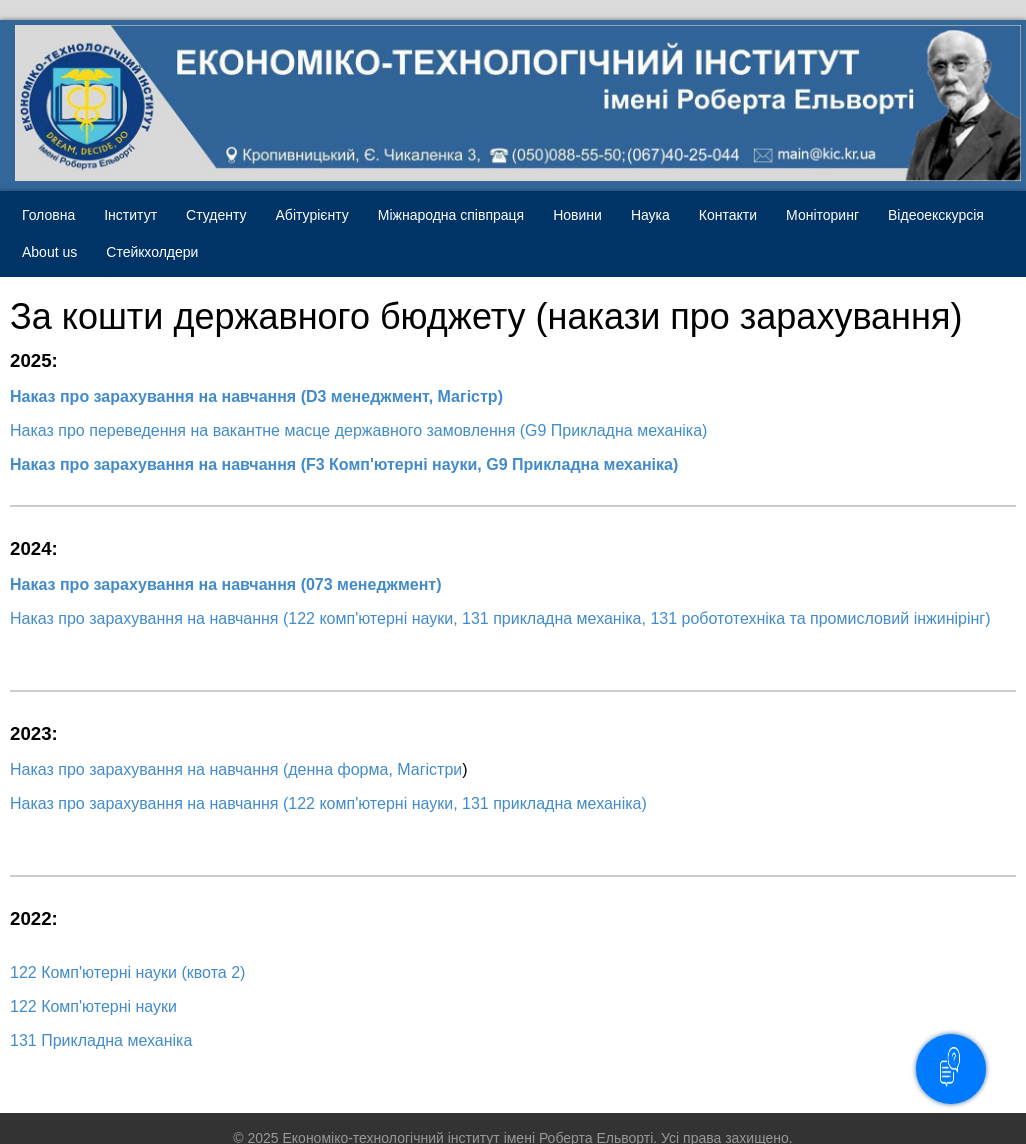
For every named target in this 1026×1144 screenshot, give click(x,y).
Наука (650, 215)
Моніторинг (822, 215)
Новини (577, 215)
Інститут (130, 215)
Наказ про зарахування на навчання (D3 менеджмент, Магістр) (256, 396)
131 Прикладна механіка (101, 1040)
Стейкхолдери (152, 252)
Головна (48, 215)
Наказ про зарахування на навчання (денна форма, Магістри (236, 769)
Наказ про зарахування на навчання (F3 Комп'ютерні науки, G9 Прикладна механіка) (344, 464)
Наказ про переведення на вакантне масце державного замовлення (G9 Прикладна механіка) (358, 430)
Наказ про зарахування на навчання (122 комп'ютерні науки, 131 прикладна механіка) (330, 803)
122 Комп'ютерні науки (93, 1006)
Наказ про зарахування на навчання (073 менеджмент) (225, 584)
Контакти (728, 215)
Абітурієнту (312, 215)
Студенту (216, 215)
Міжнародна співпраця (451, 215)
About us (49, 252)
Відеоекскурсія (936, 215)
